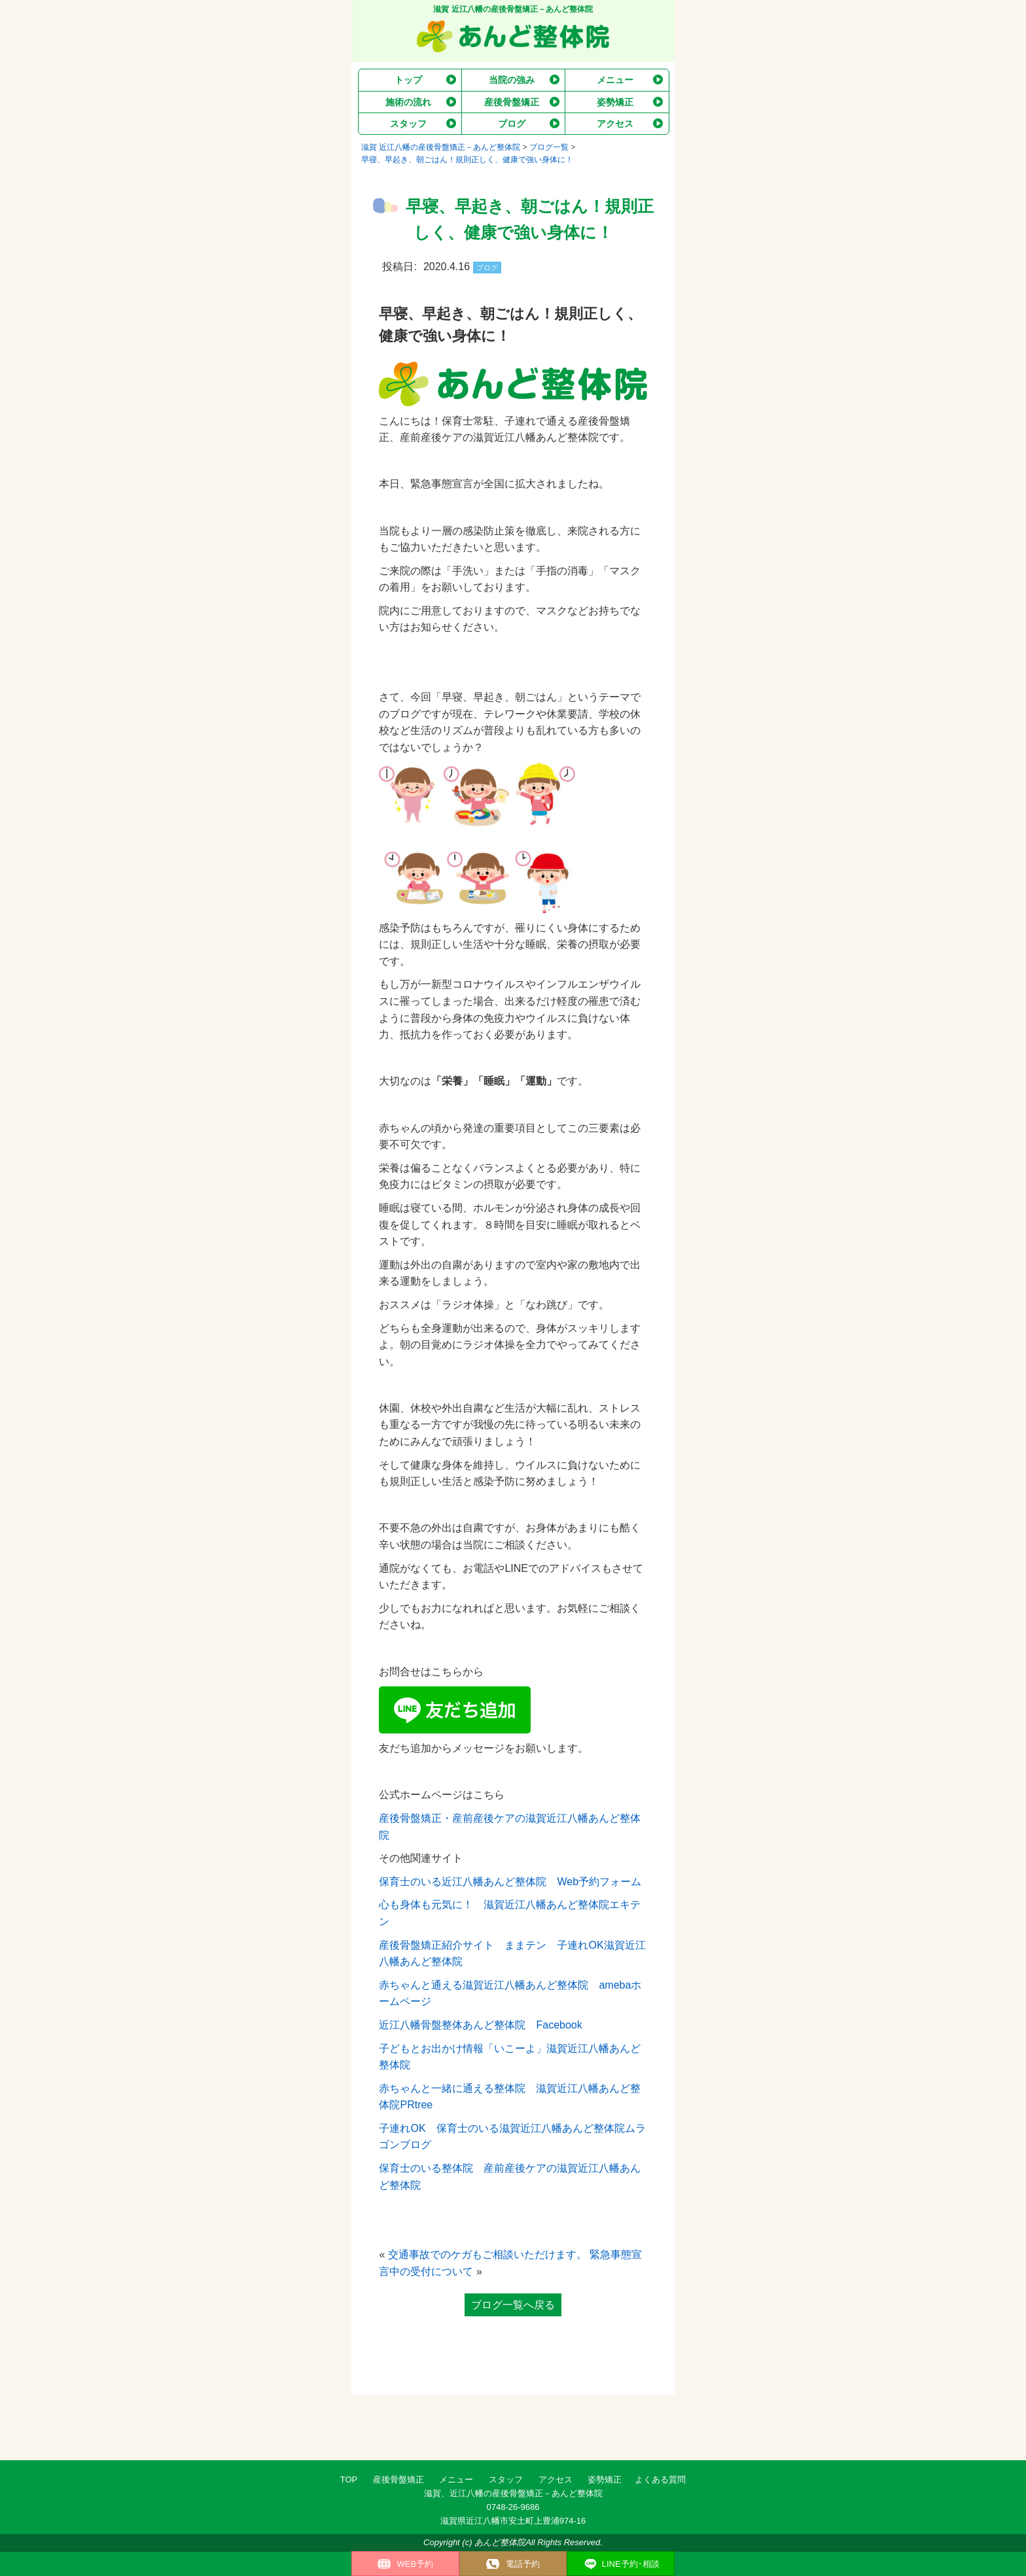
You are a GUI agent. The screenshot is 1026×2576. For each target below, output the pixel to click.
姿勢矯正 (605, 2479)
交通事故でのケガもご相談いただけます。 (487, 2254)
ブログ (487, 267)
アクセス (556, 2479)
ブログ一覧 (549, 147)
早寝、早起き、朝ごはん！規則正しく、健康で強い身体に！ (467, 159)
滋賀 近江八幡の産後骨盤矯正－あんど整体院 (440, 147)
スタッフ (506, 2479)
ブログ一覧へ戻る (513, 2304)
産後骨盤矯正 (398, 2479)
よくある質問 (660, 2479)
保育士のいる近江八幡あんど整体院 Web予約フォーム (510, 1881)
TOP (349, 2479)
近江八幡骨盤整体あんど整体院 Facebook (480, 2024)
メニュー (456, 2479)
